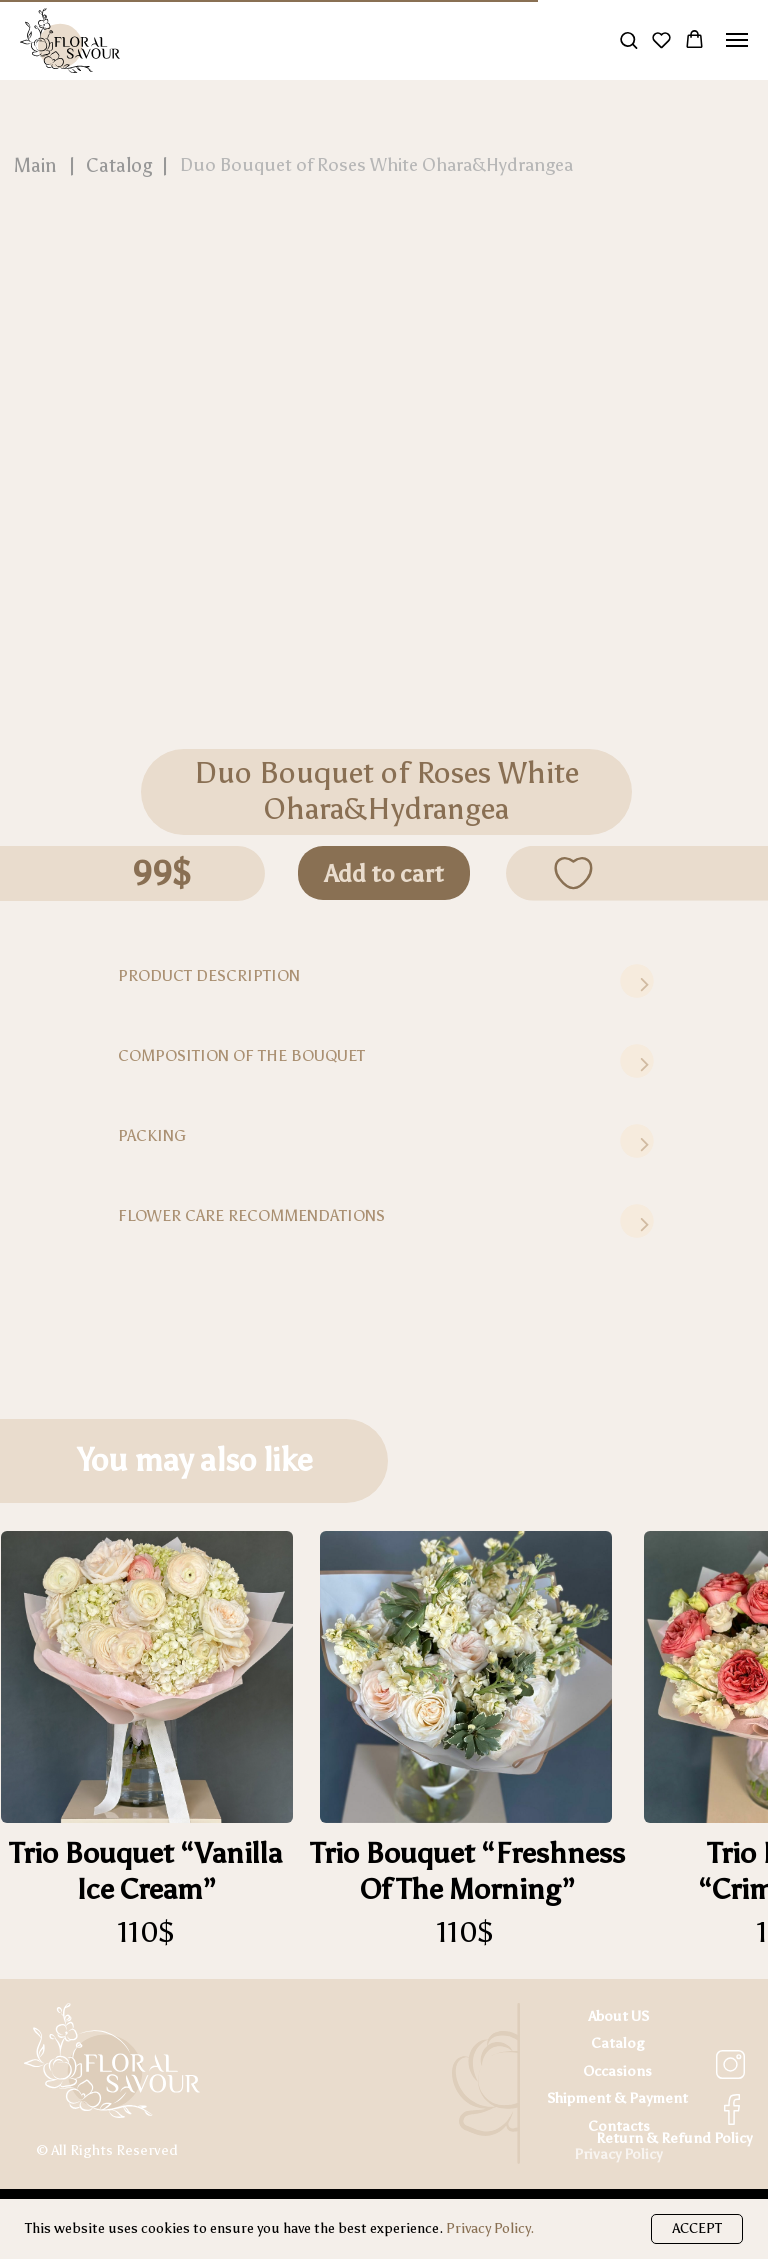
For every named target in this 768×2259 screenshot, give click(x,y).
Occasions (617, 2071)
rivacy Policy (622, 2154)
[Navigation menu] (737, 40)
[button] (628, 39)
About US (618, 2016)
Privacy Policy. (490, 2228)
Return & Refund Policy (674, 2138)
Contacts (619, 2126)
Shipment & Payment (617, 2098)
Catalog (618, 2043)
